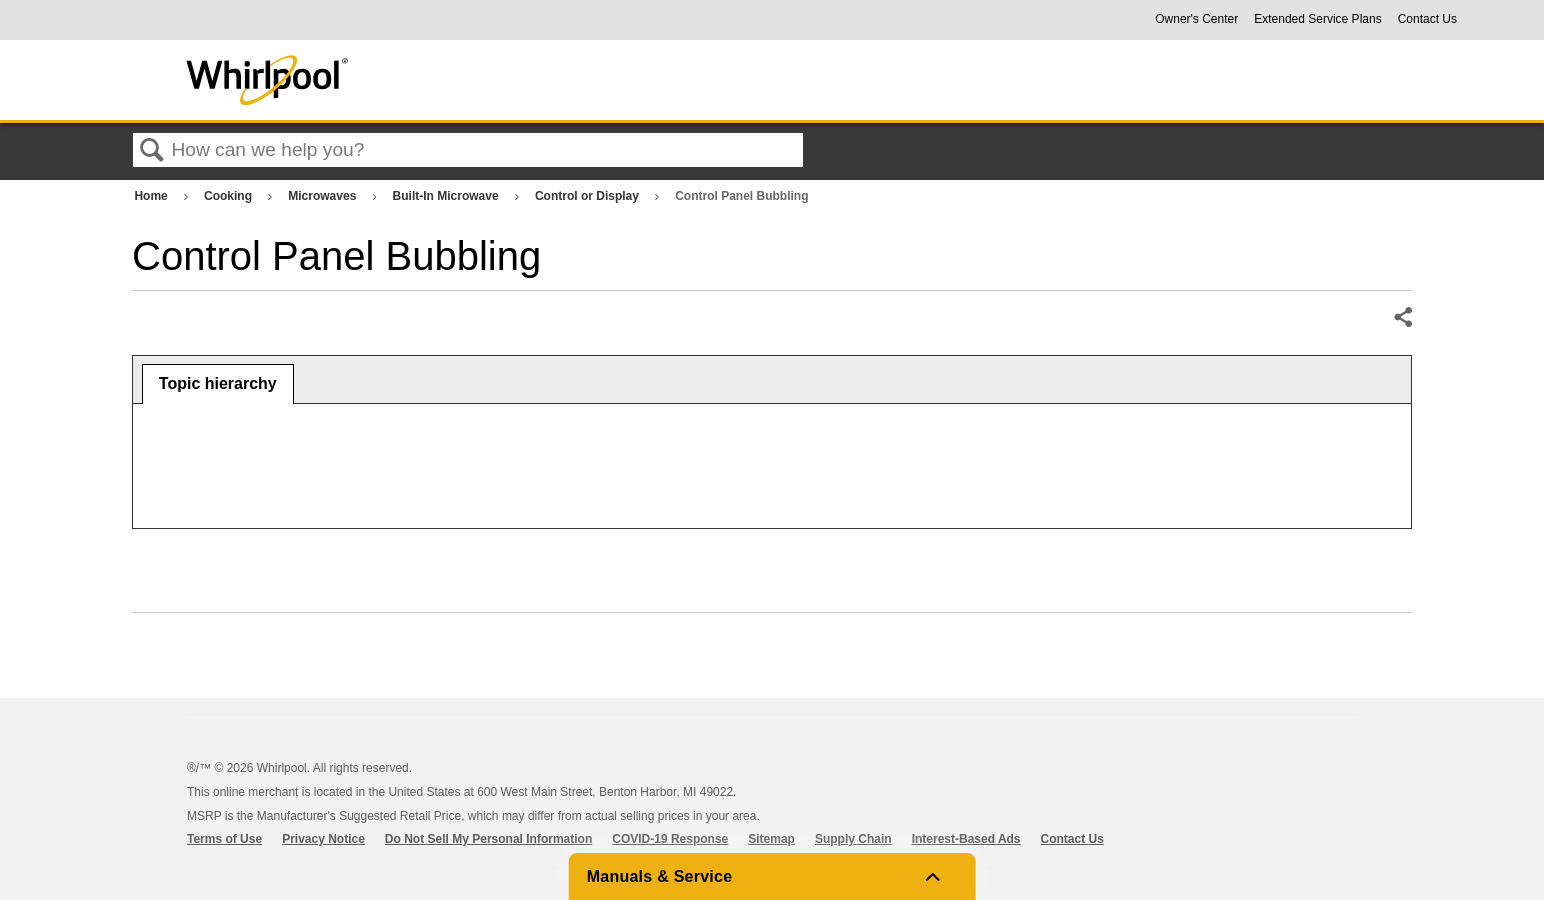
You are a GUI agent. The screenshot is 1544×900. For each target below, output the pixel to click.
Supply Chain (853, 839)
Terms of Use (224, 839)
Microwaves (323, 196)
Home (152, 196)
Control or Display (588, 196)
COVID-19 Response (670, 839)
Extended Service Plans (1317, 19)
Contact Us (1427, 19)
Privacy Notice (323, 839)
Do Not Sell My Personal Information (488, 839)
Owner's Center (1196, 19)
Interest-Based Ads (966, 839)
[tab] (218, 384)
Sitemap (771, 839)
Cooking (229, 196)
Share (1402, 318)
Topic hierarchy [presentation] (218, 383)
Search (152, 151)
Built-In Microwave (447, 196)
